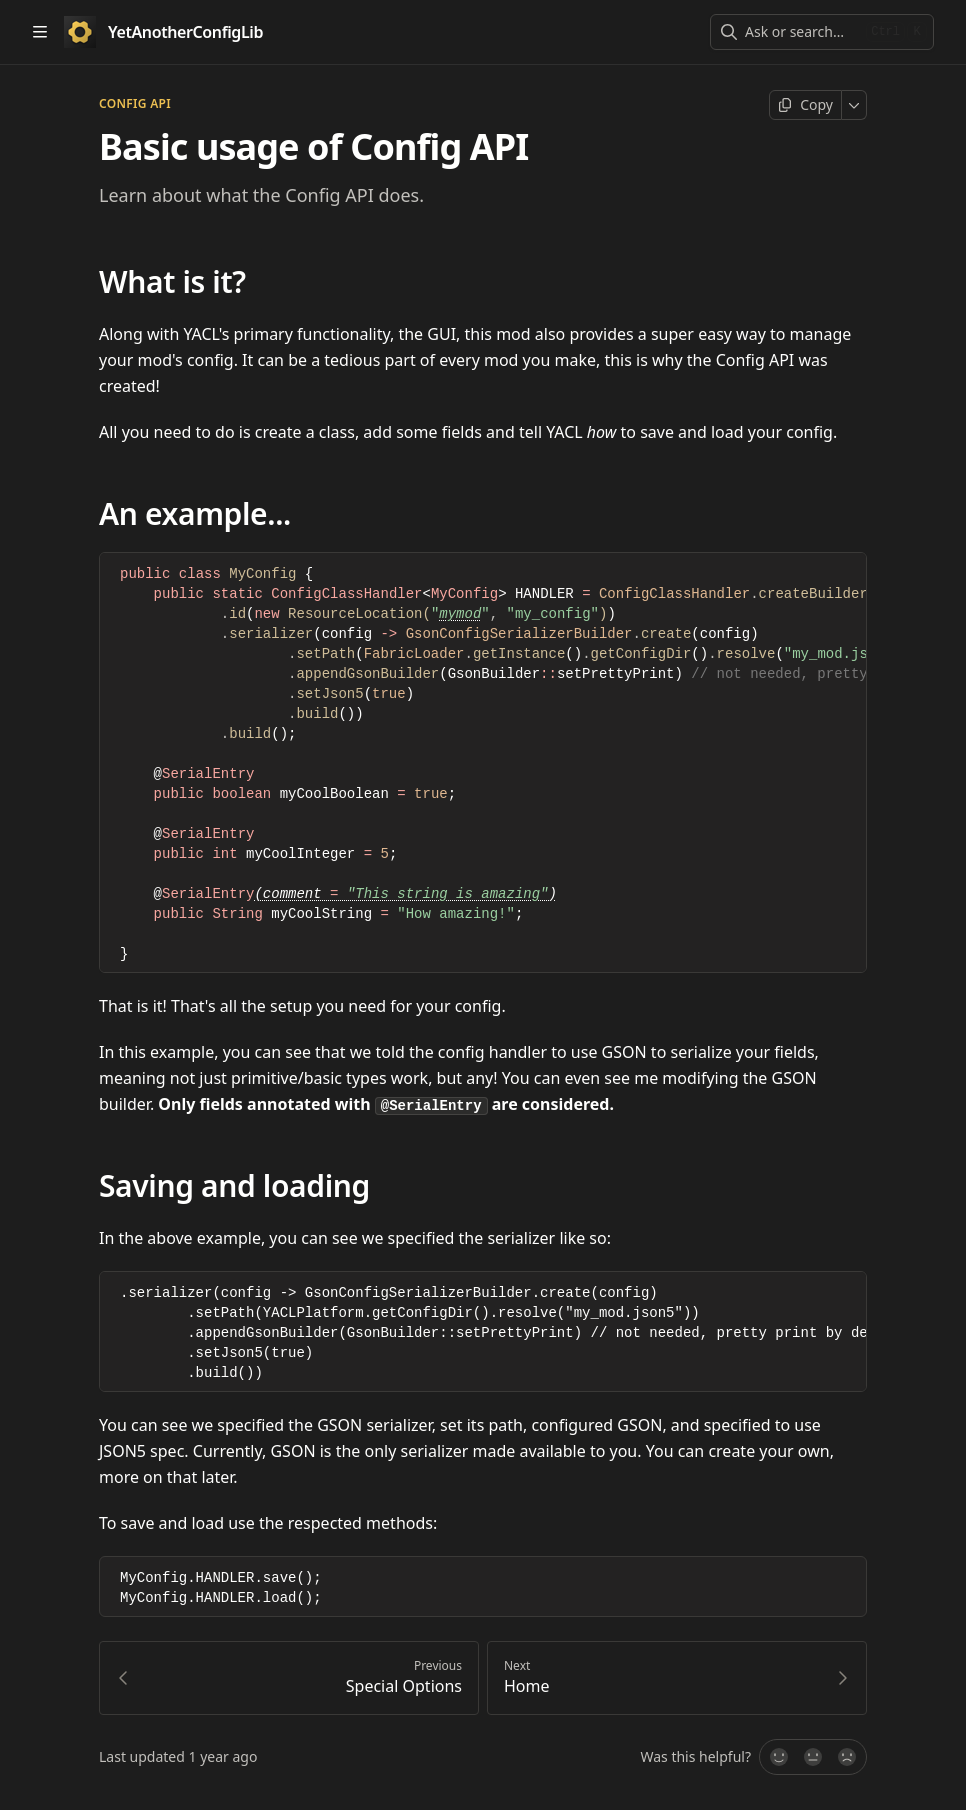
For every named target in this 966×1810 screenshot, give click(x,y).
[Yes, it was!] (778, 1760)
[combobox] (801, 32)
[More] (854, 105)
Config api (135, 104)
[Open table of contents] (40, 32)
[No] (848, 1760)
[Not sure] (813, 1760)
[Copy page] (805, 105)
